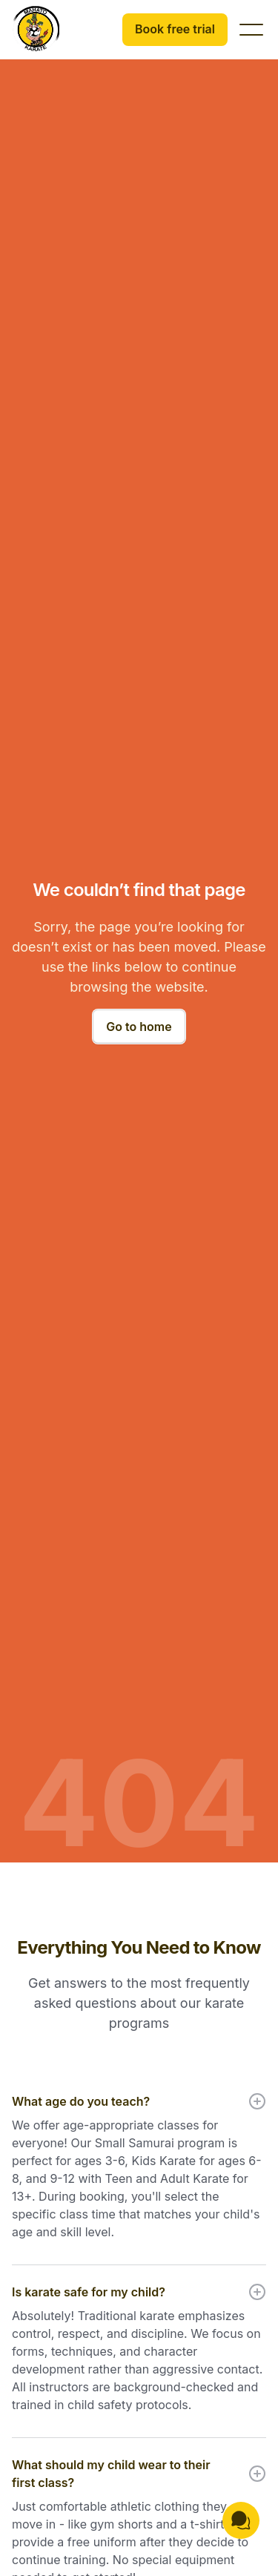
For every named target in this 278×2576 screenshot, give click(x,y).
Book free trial (175, 29)
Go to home (138, 1026)
